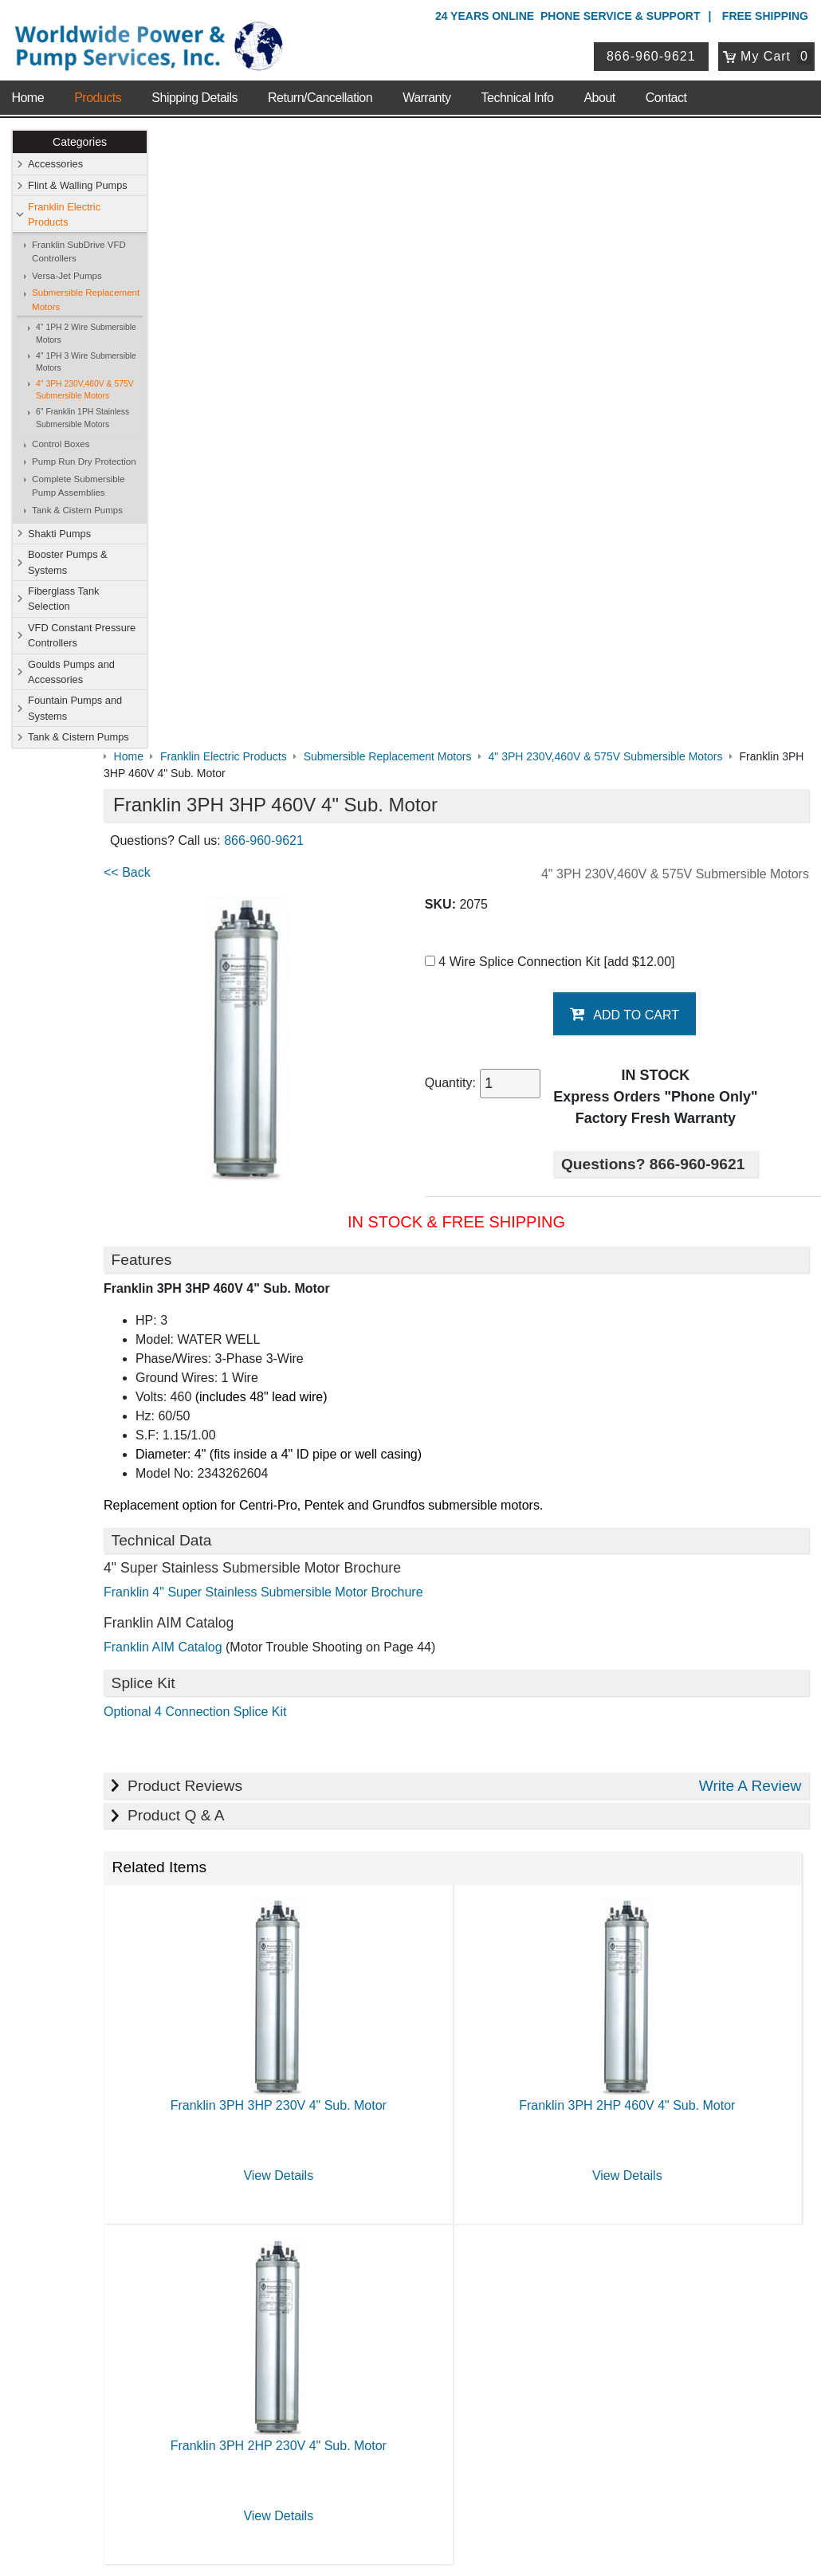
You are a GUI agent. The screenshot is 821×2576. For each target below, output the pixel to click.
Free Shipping (765, 16)
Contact (666, 87)
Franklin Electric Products (65, 214)
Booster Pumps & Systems (68, 562)
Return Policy (347, 2376)
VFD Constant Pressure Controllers (82, 636)
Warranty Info (141, 2110)
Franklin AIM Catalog (220, 1039)
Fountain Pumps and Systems (76, 708)
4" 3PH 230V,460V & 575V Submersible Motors (86, 391)
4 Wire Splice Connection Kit (575, 344)
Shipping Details (194, 87)
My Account (347, 2314)
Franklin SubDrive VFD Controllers (80, 252)
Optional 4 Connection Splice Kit (252, 1103)
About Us (134, 2006)
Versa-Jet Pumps (68, 276)
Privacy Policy (334, 2495)
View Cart (338, 2356)
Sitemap (128, 2049)
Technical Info (517, 87)
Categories (80, 142)
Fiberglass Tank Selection (64, 599)
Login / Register (353, 2335)
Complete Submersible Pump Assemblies (79, 486)
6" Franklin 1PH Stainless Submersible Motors (83, 419)
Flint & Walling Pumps (78, 186)
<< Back (184, 254)
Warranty (426, 87)
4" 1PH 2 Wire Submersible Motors (87, 334)
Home (27, 87)
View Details (321, 1567)
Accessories (56, 165)
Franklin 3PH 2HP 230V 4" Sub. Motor (322, 1837)
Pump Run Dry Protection (85, 462)
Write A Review (749, 1177)
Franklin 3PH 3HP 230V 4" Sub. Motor (322, 1497)
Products (97, 87)
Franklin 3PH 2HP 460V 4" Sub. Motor (641, 1497)
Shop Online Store (368, 2006)
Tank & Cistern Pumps (78, 511)
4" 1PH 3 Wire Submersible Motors (87, 362)
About (599, 87)
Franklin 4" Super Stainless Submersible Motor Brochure (321, 984)
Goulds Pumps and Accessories (72, 672)
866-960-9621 (654, 50)
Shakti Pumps (60, 534)
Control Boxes (61, 445)
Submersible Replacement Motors (86, 300)
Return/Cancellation (320, 87)
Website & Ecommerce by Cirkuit (410, 2541)
